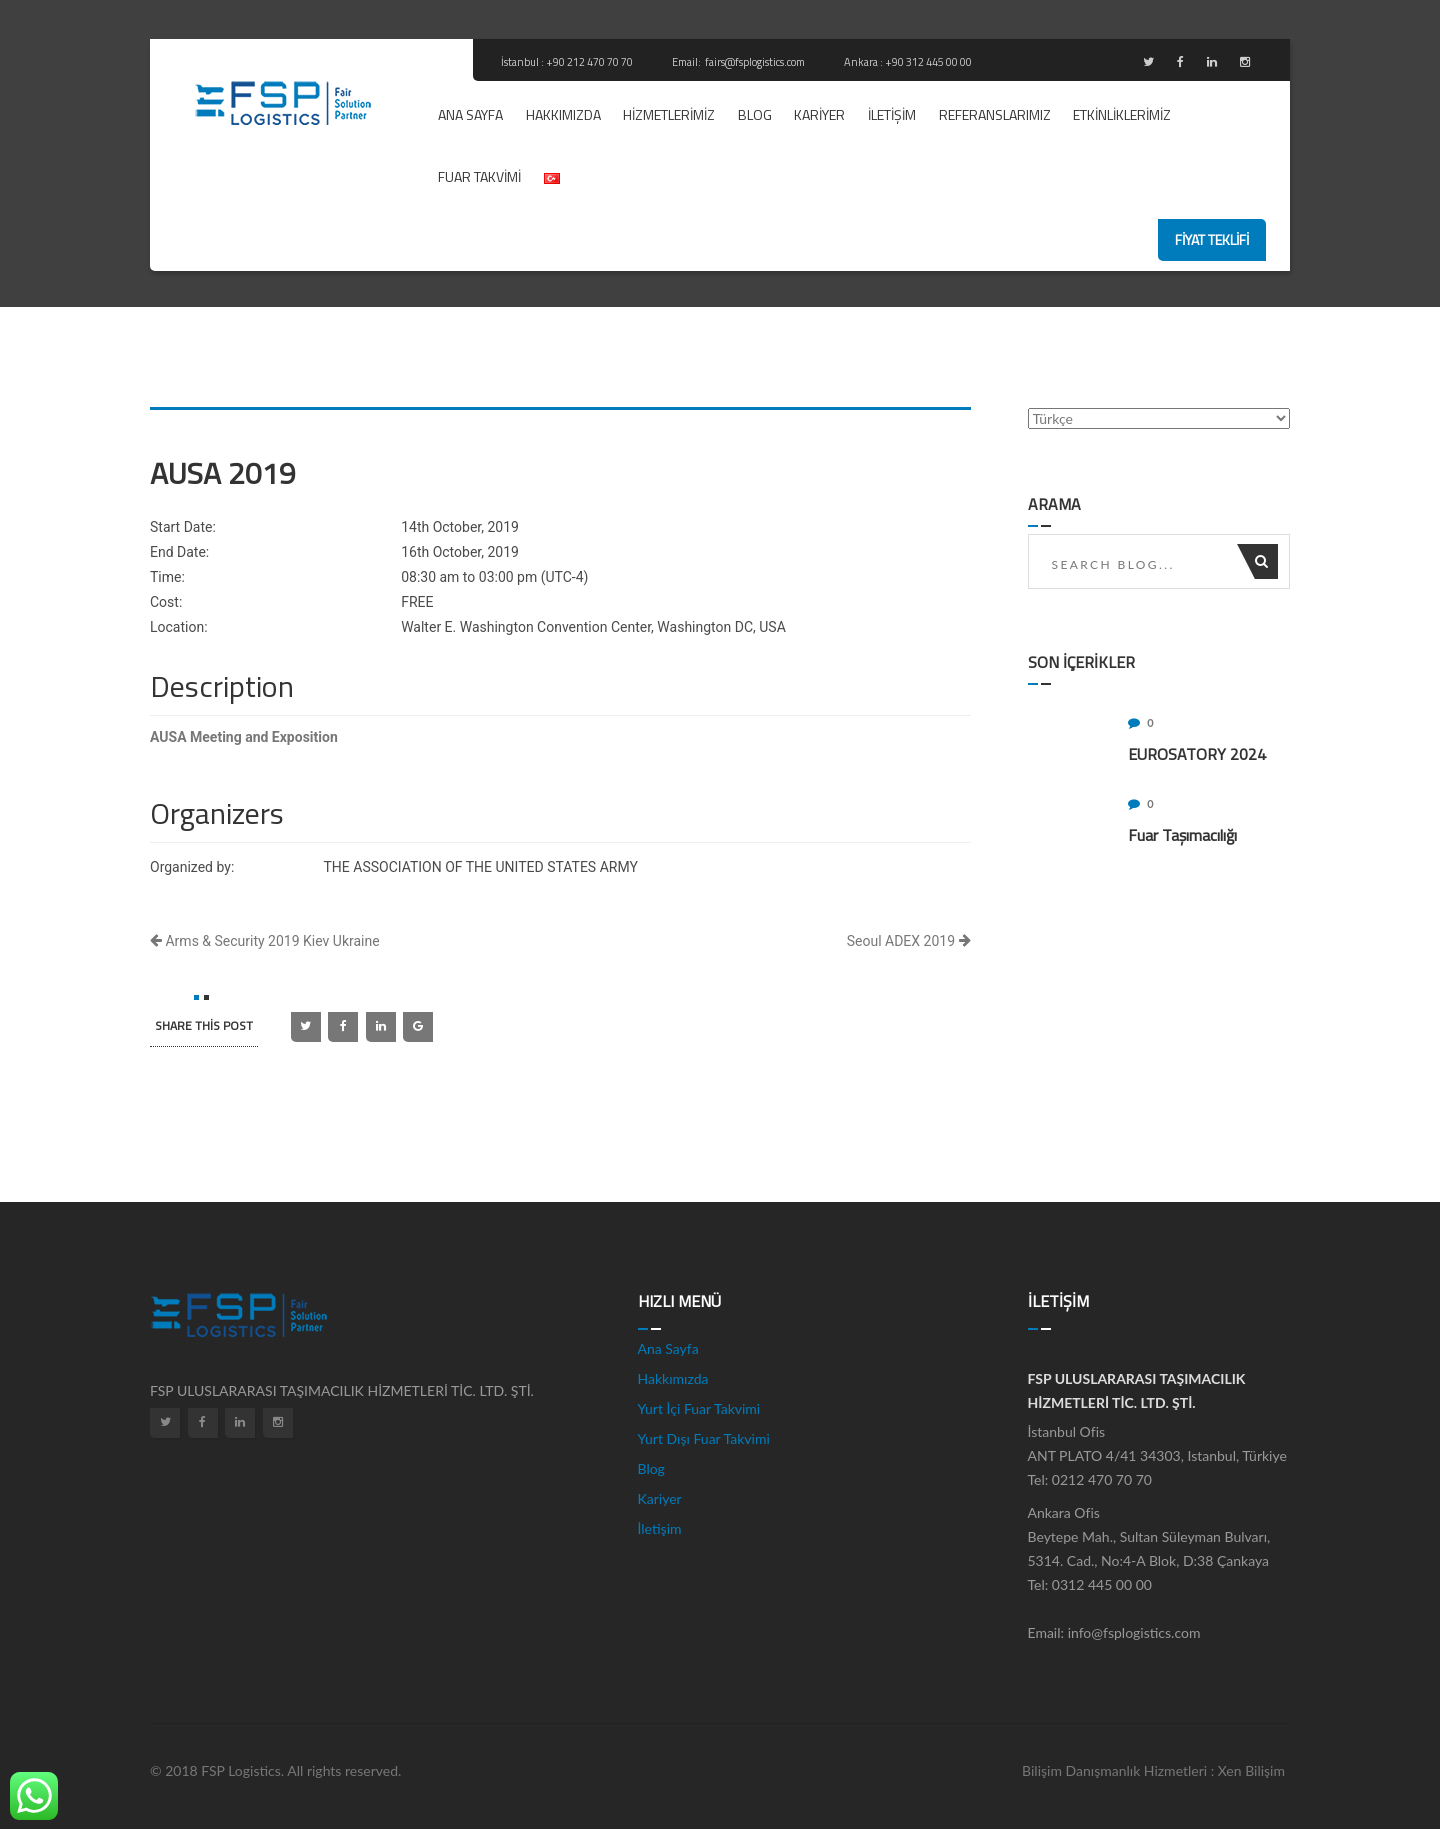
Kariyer (819, 114)
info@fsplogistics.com (1134, 1632)
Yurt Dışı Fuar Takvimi (704, 1438)
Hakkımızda (563, 114)
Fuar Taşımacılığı (1182, 835)
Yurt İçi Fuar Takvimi (699, 1408)
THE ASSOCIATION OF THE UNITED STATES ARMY (480, 867)
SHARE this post (204, 1025)
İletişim (892, 114)
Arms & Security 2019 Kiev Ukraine (265, 941)
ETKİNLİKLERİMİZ (1122, 114)
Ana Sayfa (470, 114)
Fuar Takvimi (479, 176)
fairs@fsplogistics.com (756, 62)
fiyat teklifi (1212, 239)
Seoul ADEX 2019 (909, 941)
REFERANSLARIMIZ (995, 114)
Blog (755, 114)
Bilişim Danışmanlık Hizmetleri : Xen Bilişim (1153, 1770)
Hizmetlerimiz (669, 114)
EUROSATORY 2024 (1197, 754)
